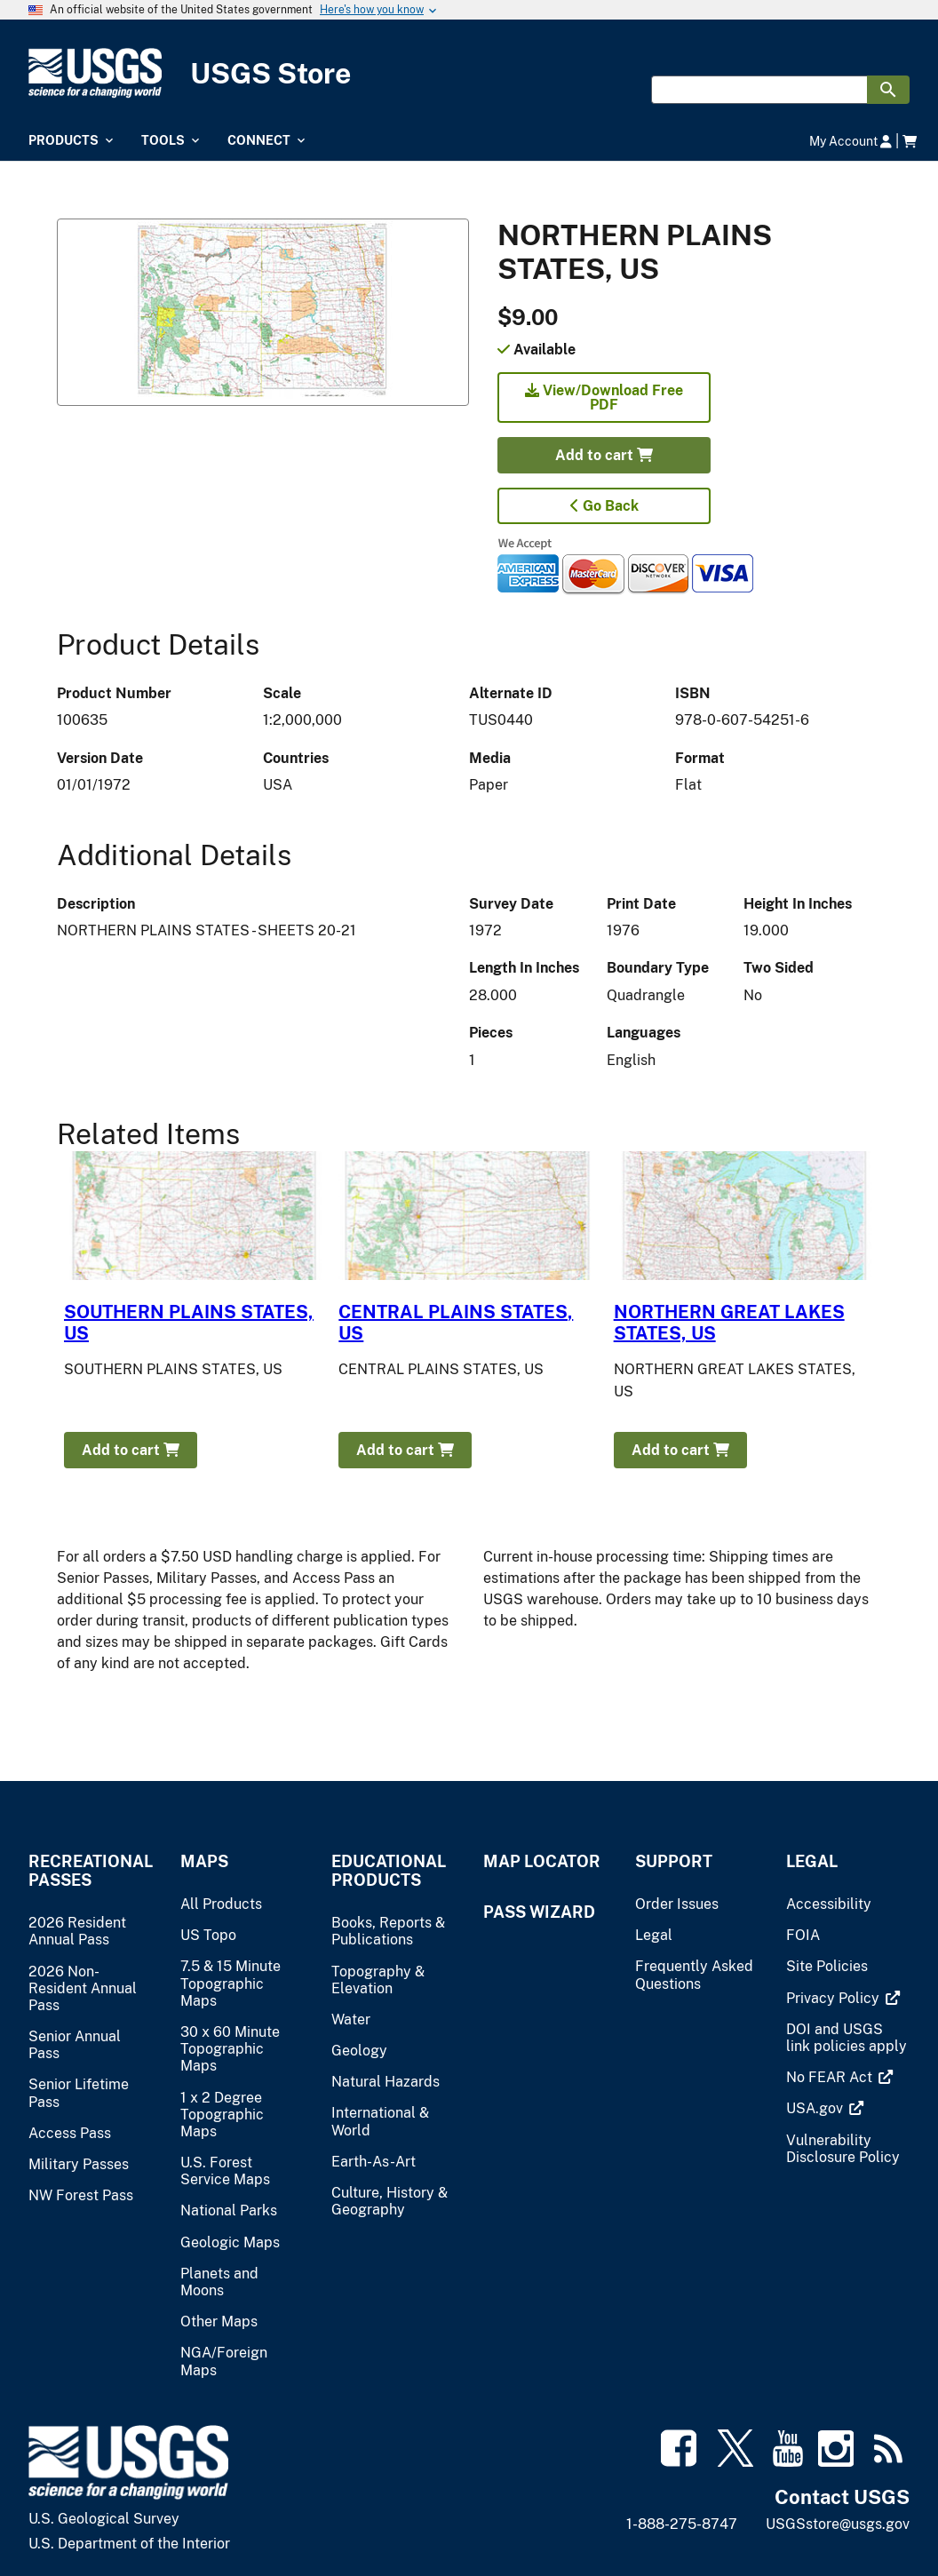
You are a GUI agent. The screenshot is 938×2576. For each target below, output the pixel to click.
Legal (812, 1861)
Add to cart (604, 455)
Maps (204, 1861)
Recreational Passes (90, 1870)
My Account (850, 140)
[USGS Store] (469, 73)
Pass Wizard (539, 1912)
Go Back (604, 505)
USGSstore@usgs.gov (838, 2524)
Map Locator (541, 1861)
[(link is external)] (834, 1998)
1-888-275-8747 (681, 2524)
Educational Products (388, 1870)
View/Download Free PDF (604, 397)
